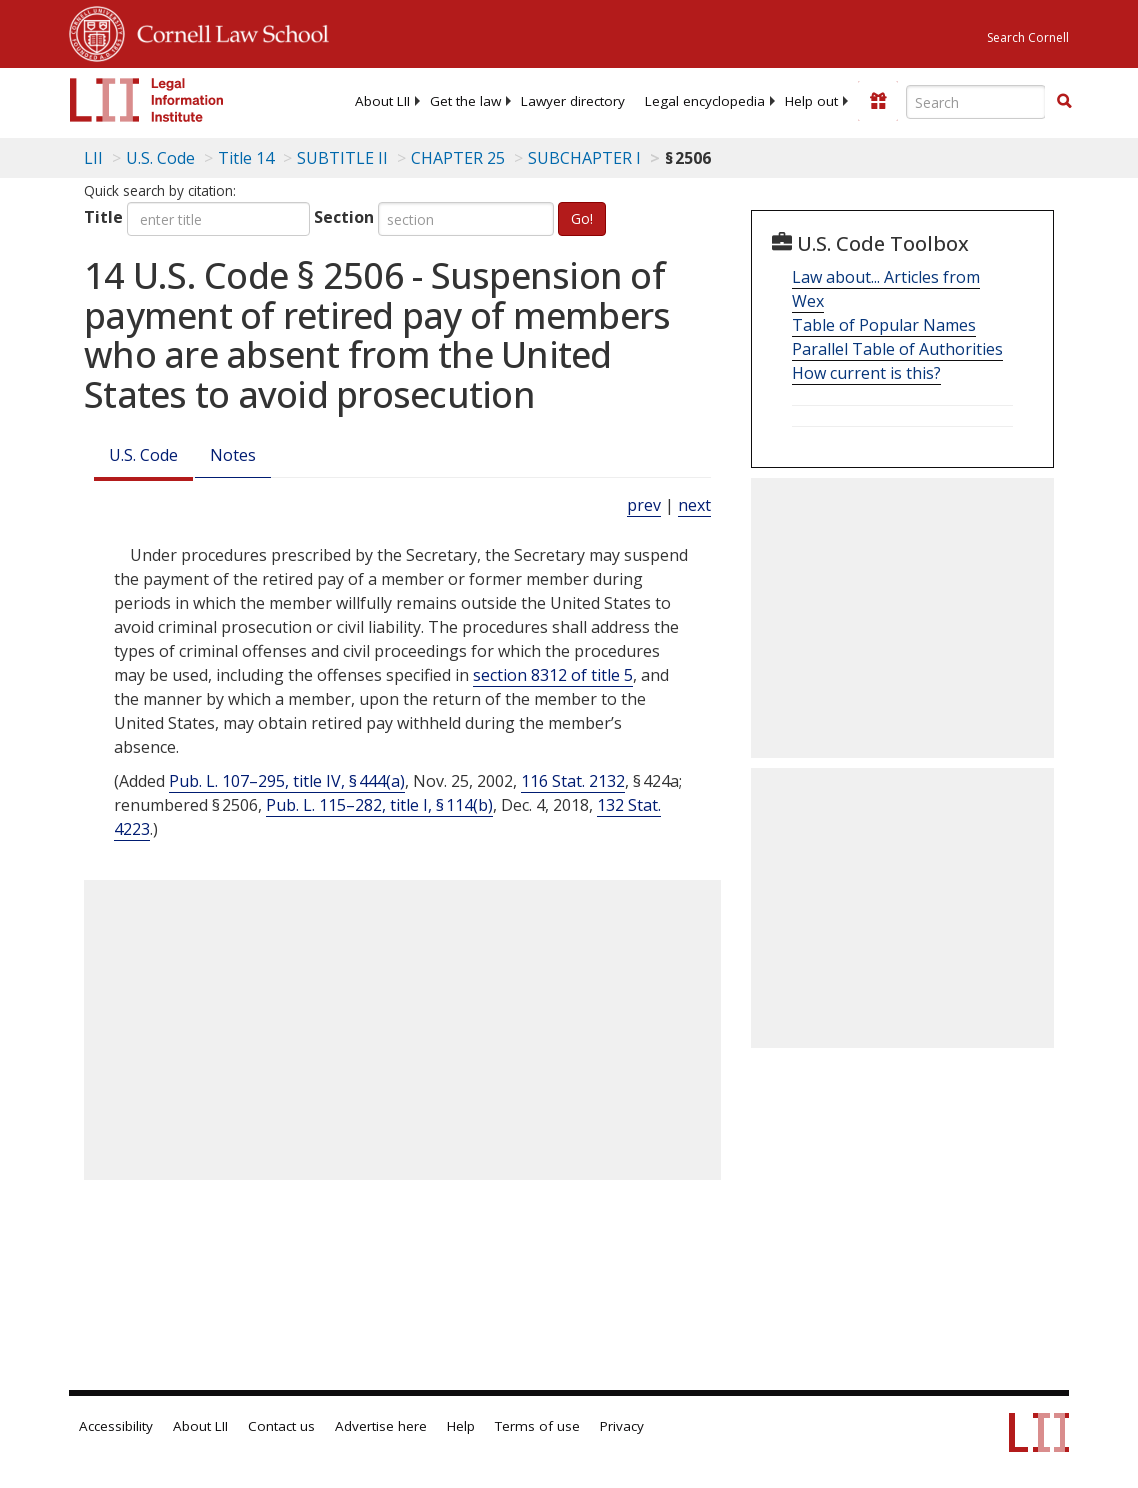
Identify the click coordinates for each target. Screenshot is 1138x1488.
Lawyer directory (573, 101)
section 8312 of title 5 (553, 675)
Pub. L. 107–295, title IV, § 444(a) (287, 781)
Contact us (281, 1426)
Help (461, 1426)
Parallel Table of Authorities (897, 349)
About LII (382, 101)
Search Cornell (1028, 37)
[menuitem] (382, 101)
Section (344, 217)
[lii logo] (147, 100)
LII (93, 158)
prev (644, 505)
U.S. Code (143, 455)
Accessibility (116, 1426)
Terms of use (537, 1426)
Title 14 (246, 158)
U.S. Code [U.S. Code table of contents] (160, 158)
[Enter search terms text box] (976, 102)
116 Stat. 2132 (573, 781)
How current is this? (866, 373)
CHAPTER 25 (458, 158)
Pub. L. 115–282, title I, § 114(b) (379, 805)
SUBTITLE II (342, 158)
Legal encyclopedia (705, 101)
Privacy (622, 1426)
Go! (582, 218)
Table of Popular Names (884, 325)
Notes (233, 455)
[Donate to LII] (878, 101)
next (694, 505)
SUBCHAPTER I (584, 158)
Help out (811, 101)
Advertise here (381, 1426)
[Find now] (1064, 102)
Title (103, 217)
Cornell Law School (227, 31)
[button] (1064, 101)
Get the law (465, 101)
